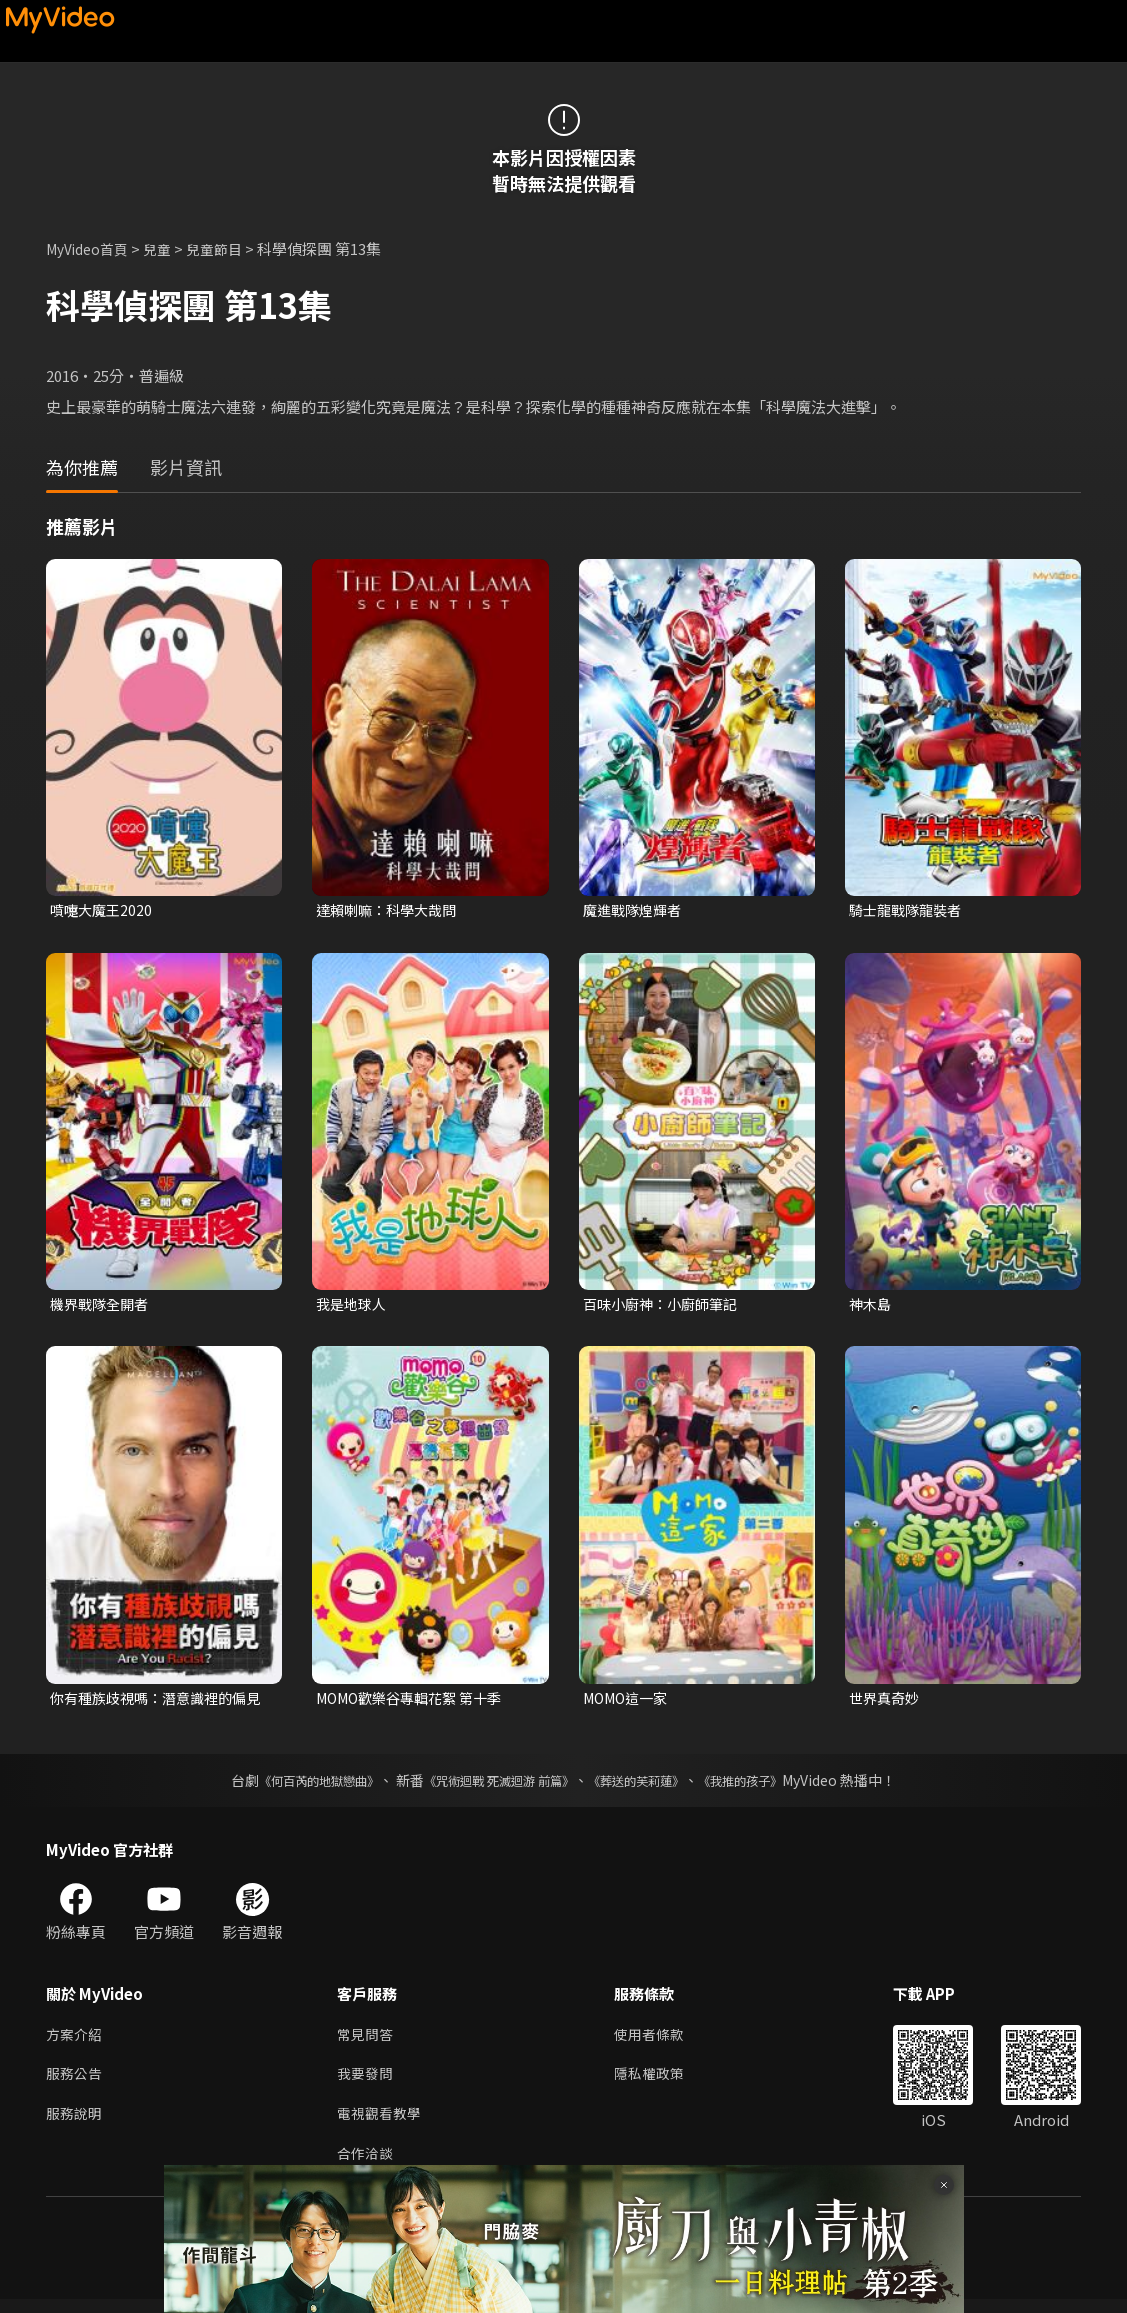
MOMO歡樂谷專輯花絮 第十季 (416, 1701)
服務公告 (76, 2082)
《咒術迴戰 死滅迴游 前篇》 (494, 1785)
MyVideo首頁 (91, 248)
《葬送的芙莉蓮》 (651, 1785)
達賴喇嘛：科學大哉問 (391, 910)
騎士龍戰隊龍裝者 (909, 910)
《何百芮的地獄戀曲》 (292, 1785)
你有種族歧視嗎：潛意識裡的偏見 (155, 1702)
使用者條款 (657, 2040)
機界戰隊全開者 (102, 1306)
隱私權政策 (657, 2082)
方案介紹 (76, 2040)
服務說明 (76, 2124)
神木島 (871, 1306)
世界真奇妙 (886, 1701)
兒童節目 (227, 248)
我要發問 (367, 2082)
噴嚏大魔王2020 (103, 910)
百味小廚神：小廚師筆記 (665, 1306)
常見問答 (367, 2040)
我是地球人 (353, 1306)
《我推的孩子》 (770, 1785)
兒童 (167, 248)
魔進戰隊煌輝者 (635, 910)
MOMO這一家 (629, 1701)
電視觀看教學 (382, 2124)
